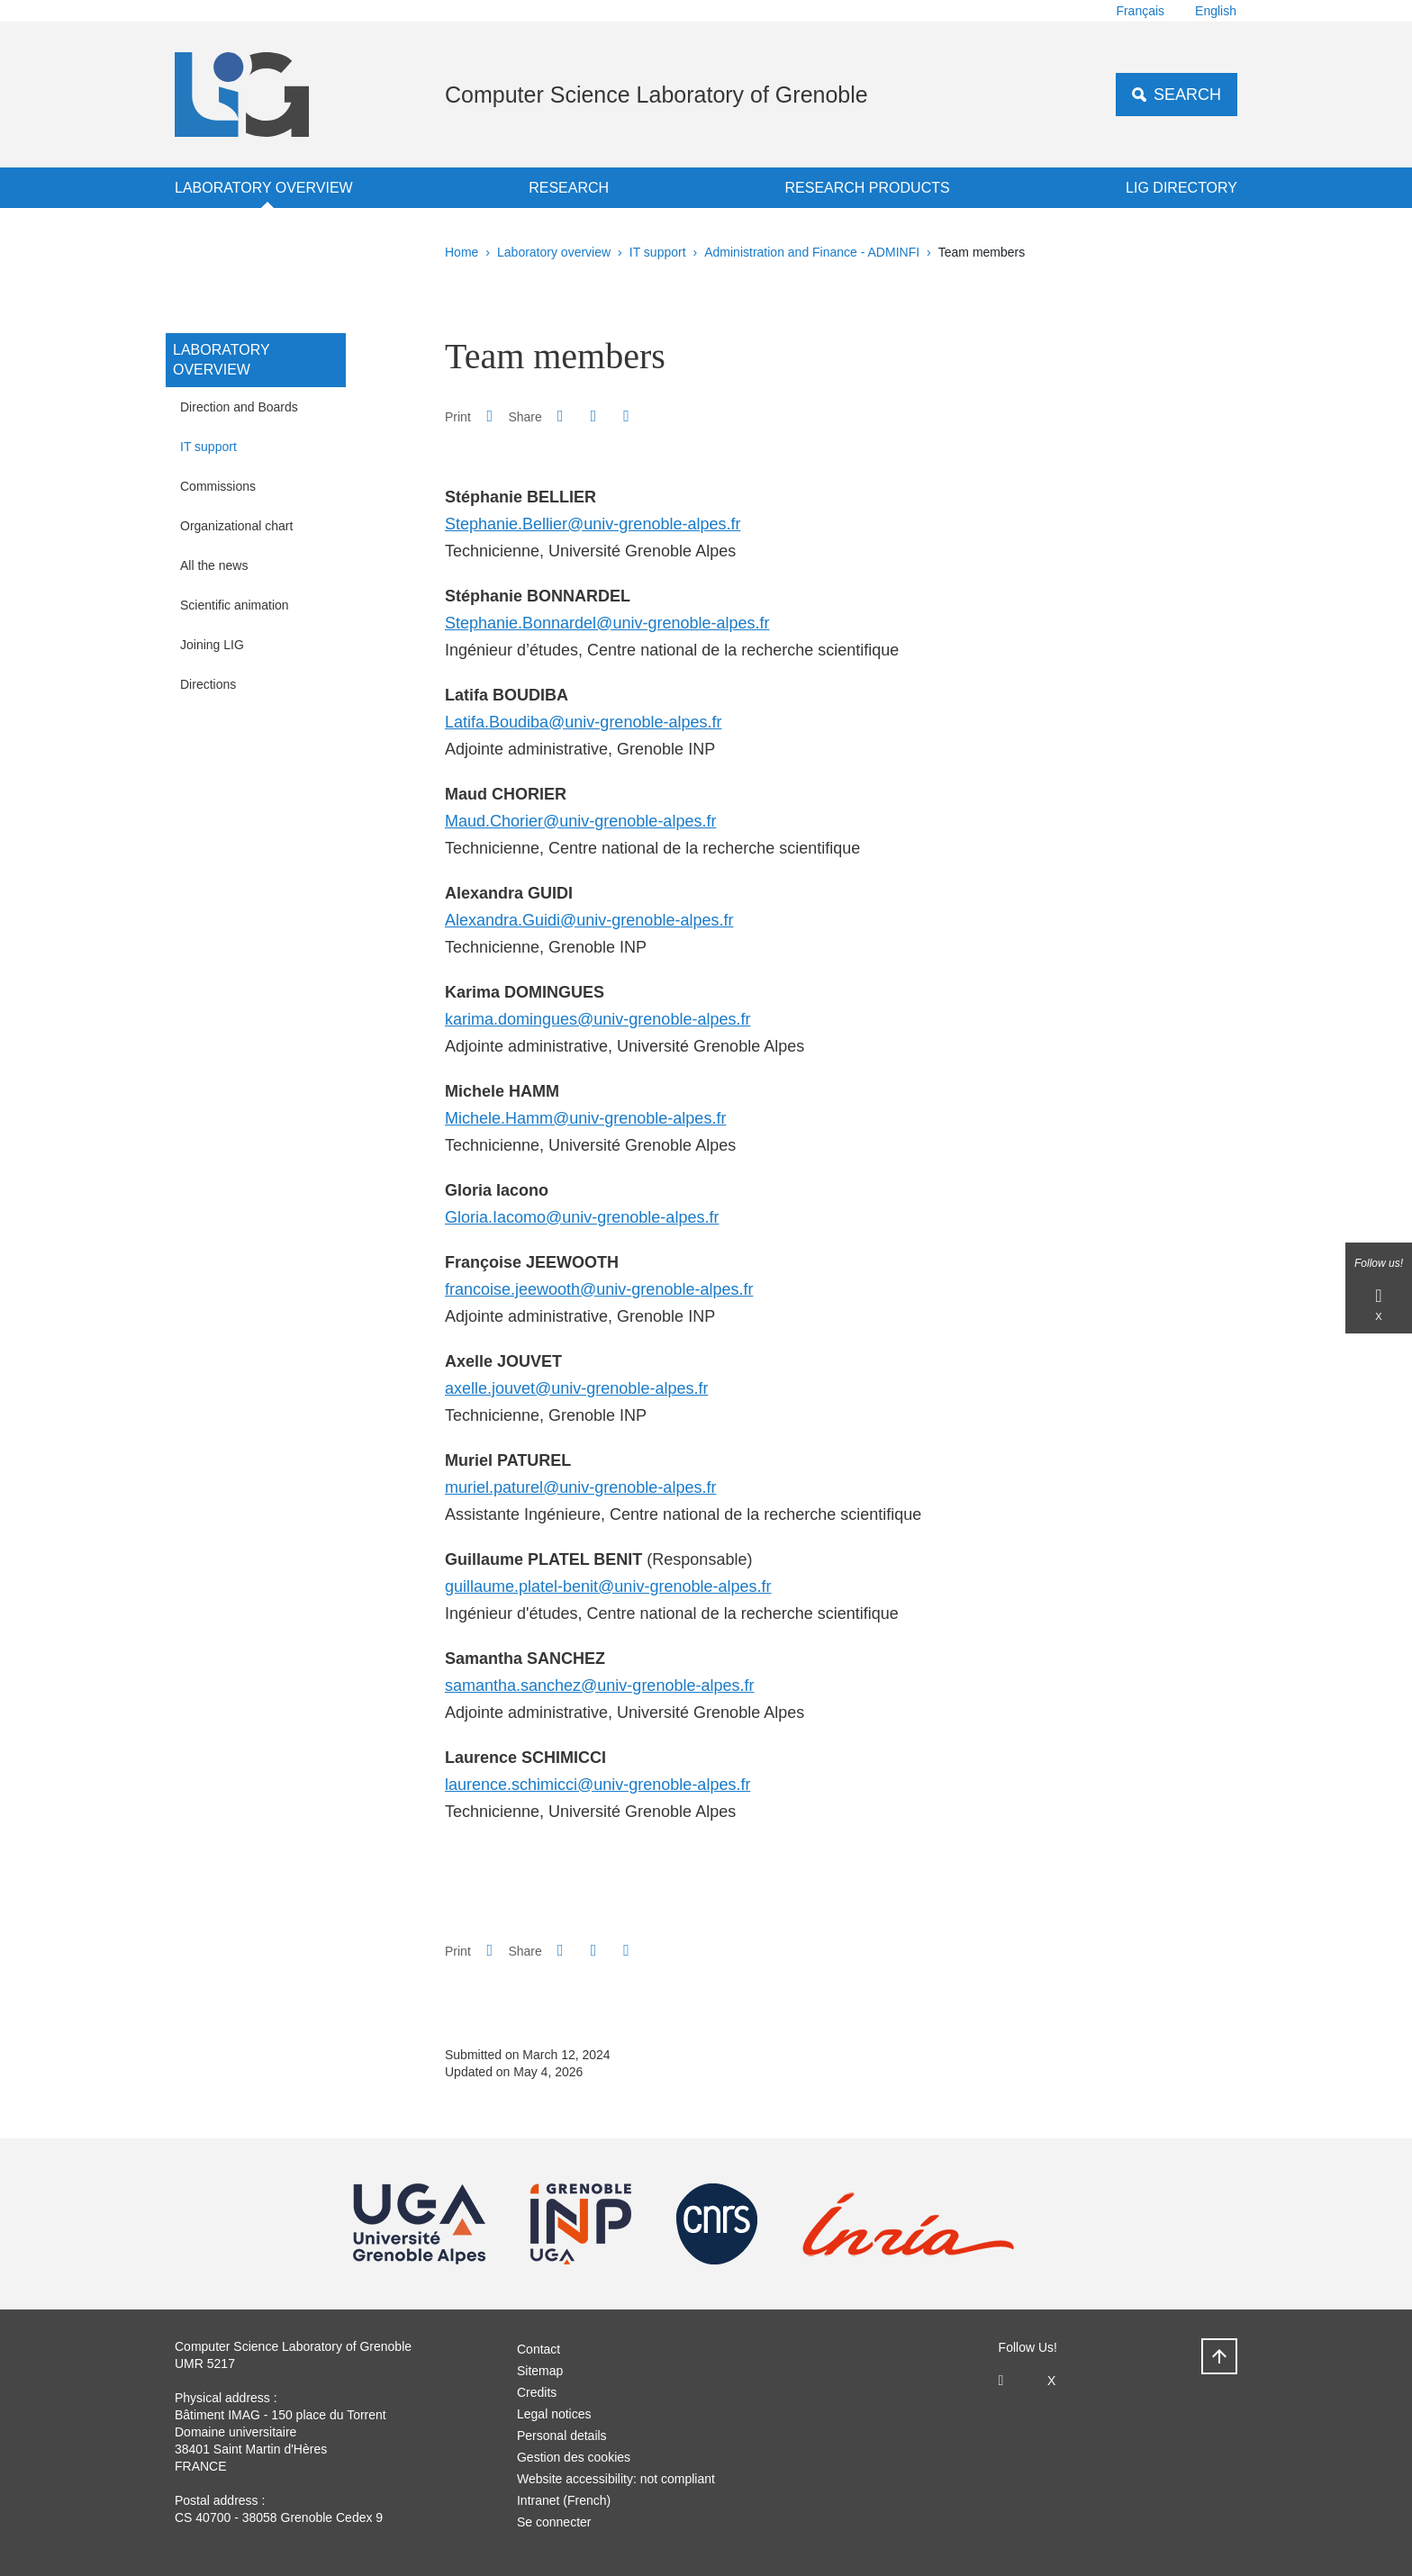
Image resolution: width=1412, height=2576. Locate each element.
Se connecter (554, 2522)
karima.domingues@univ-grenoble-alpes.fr (597, 1019)
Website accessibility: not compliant (616, 2479)
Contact (538, 2349)
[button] (560, 416)
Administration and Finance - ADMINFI (811, 252)
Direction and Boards (239, 407)
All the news (214, 565)
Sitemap (540, 2371)
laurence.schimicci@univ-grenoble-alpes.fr (597, 1785)
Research (569, 187)
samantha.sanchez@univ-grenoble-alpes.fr (599, 1686)
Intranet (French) (564, 2500)
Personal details (562, 2435)
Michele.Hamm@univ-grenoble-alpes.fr (585, 1118)
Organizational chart (236, 526)
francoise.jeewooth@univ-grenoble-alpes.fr (599, 1289)
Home (461, 252)
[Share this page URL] (625, 416)
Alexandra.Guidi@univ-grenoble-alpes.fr (589, 920)
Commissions (218, 486)
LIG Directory (1181, 187)
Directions (208, 684)
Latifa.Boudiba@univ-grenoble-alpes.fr (583, 722)
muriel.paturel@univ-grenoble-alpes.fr (580, 1487)
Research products (867, 187)
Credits (537, 2392)
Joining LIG (212, 644)
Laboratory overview (264, 187)
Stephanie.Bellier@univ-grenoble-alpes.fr (592, 524)
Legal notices (554, 2414)
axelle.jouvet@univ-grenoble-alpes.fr (576, 1388)
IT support (657, 252)
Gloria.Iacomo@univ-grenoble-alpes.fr (582, 1217)
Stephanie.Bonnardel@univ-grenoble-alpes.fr (607, 623)
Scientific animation (234, 605)
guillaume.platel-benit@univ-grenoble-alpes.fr (608, 1586)
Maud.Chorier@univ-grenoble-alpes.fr (580, 821)
